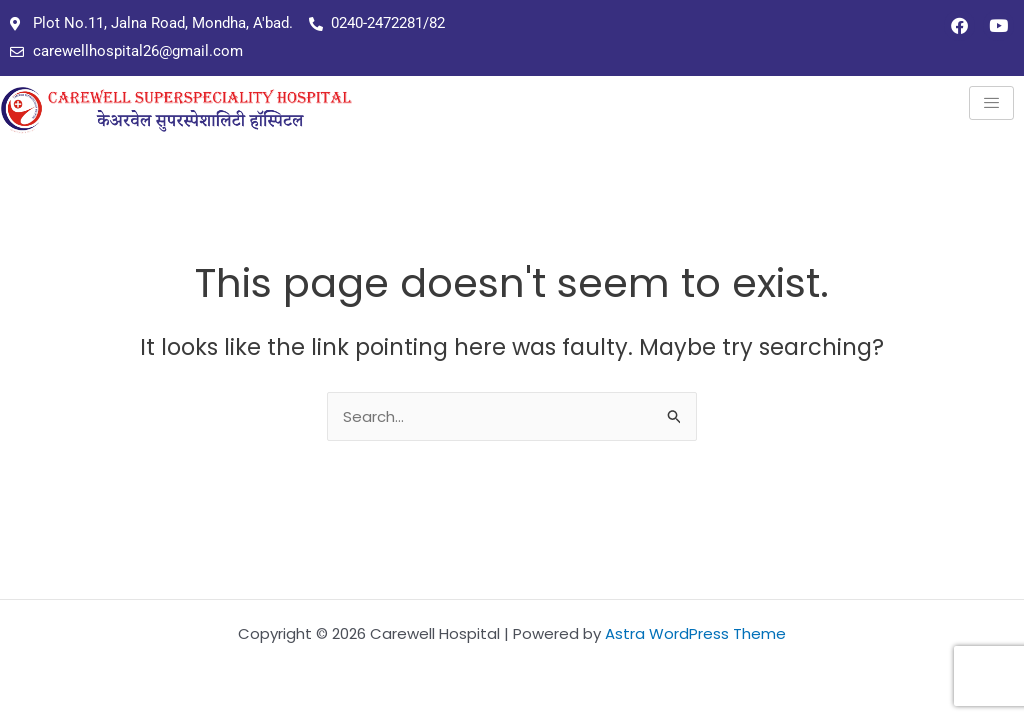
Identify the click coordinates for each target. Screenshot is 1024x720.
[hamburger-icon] (991, 103)
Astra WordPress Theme (695, 633)
